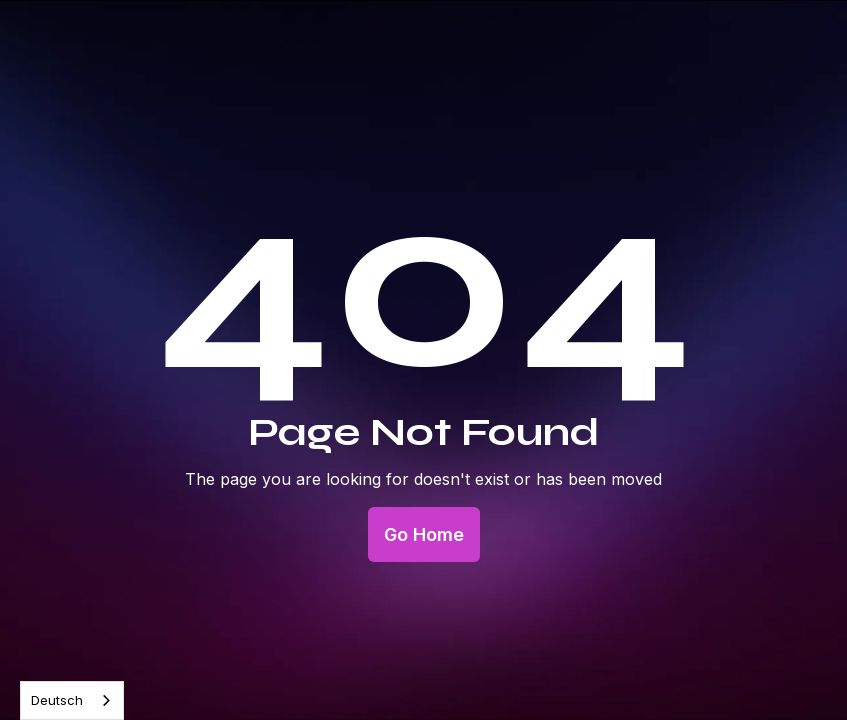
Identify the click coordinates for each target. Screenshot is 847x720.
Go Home (424, 534)
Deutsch (57, 700)
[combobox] (72, 700)
